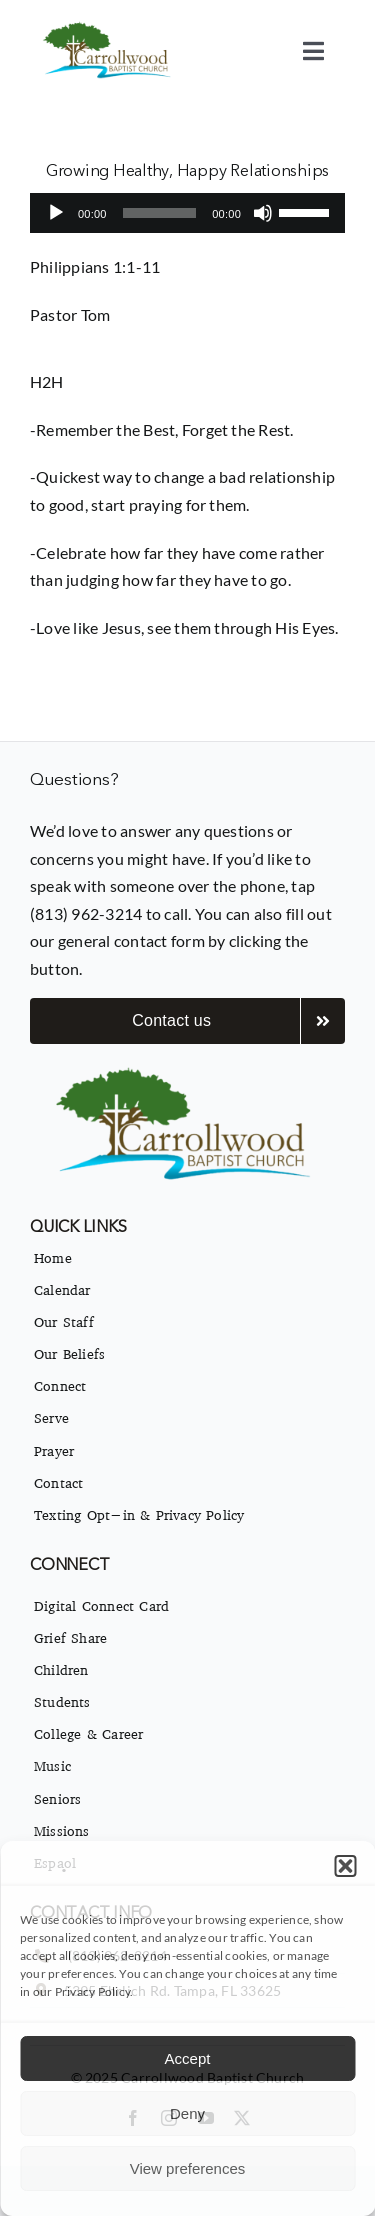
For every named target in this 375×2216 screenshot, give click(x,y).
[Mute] (263, 213)
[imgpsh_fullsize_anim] (109, 27)
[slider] (160, 213)
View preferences (188, 2168)
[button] (345, 1866)
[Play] (56, 213)
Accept (188, 2058)
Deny (187, 2113)
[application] (187, 213)
